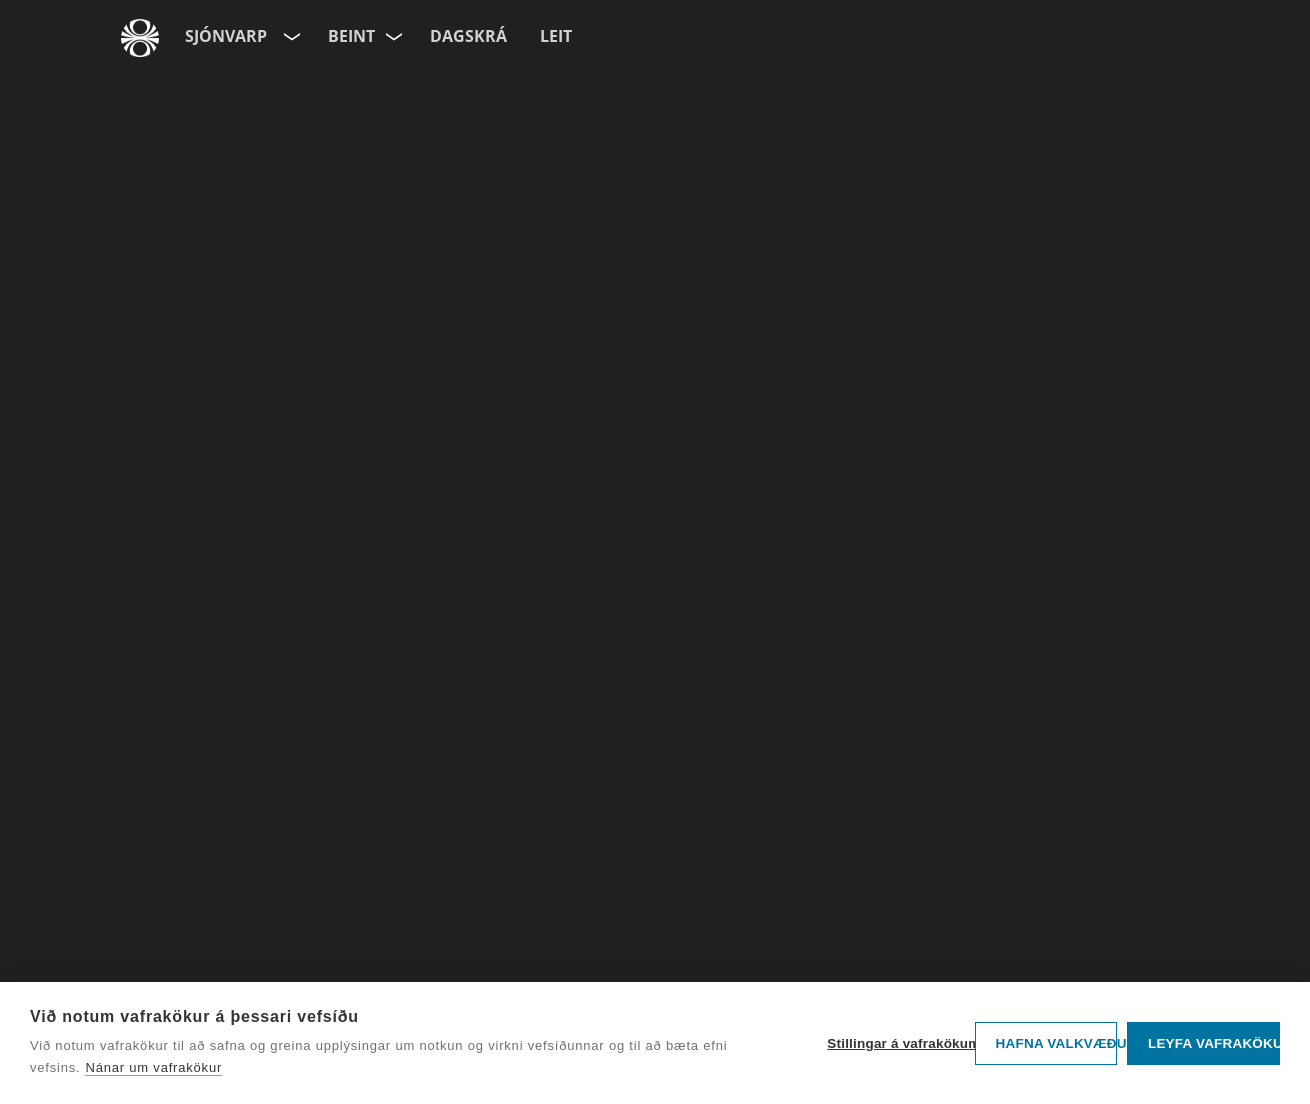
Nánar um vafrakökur (153, 1067)
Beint (351, 36)
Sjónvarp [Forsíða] (226, 36)
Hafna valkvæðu (1056, 1043)
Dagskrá (468, 36)
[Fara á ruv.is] (140, 38)
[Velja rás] (395, 32)
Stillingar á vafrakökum (895, 1043)
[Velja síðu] (290, 32)
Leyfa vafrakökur (1214, 1043)
